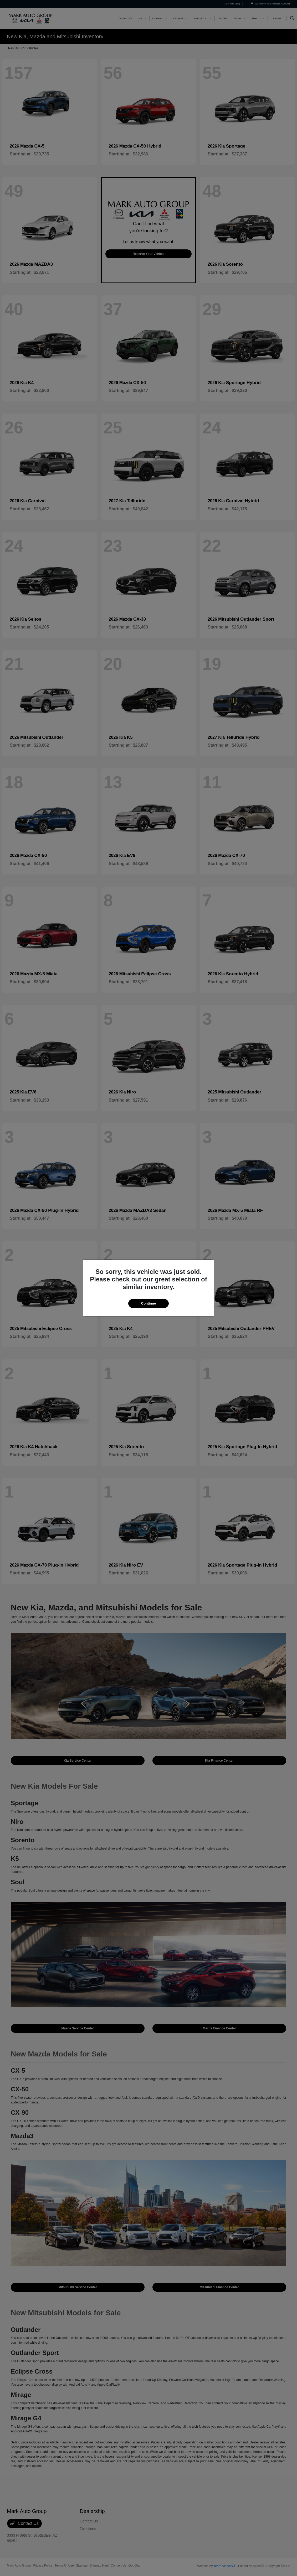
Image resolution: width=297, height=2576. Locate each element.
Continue (148, 1303)
